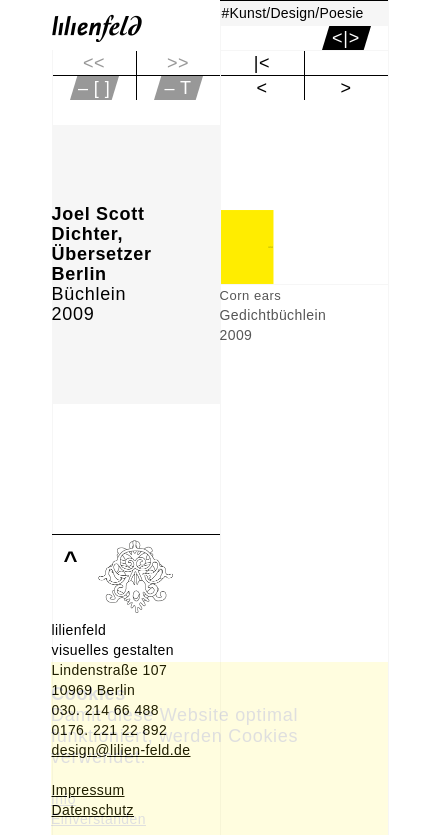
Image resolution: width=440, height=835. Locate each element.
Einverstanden (98, 819)
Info (63, 799)
